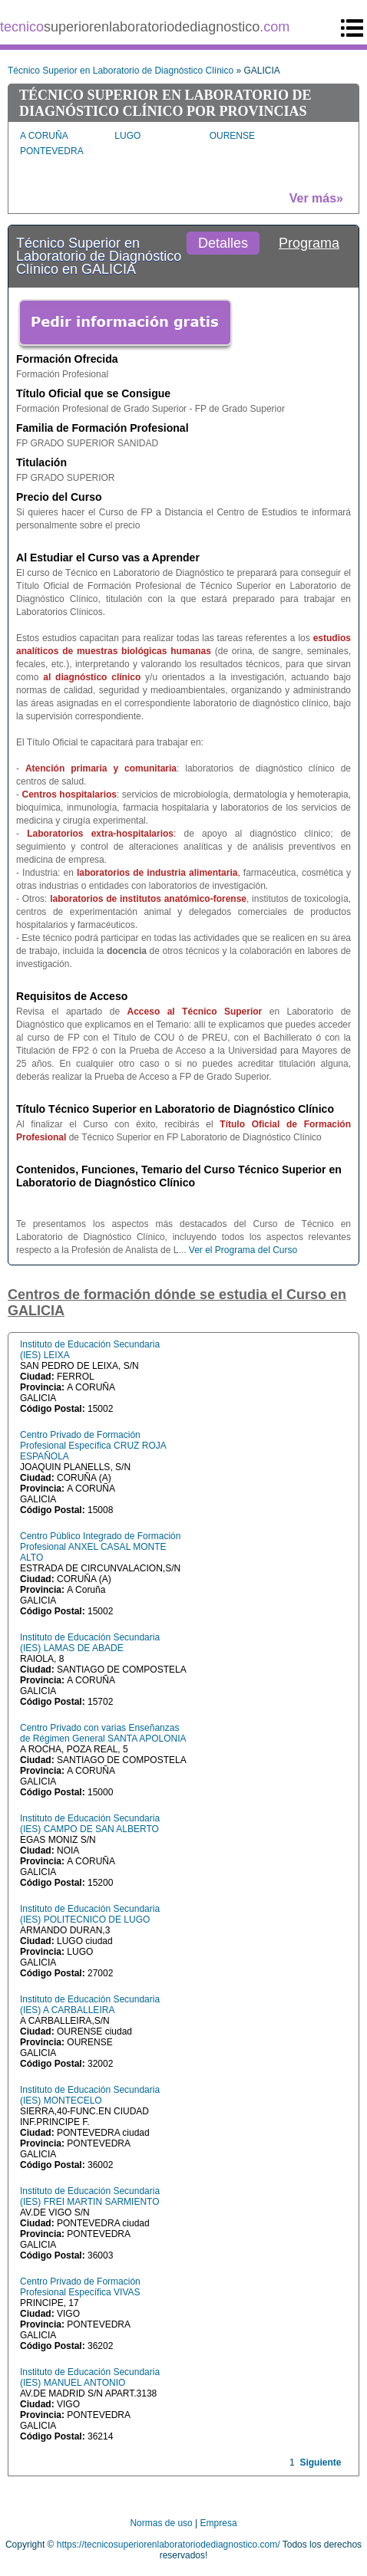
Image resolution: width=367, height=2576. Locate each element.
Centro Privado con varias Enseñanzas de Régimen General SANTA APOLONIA (103, 1733)
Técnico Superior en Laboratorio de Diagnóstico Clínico (120, 70)
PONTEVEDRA (52, 151)
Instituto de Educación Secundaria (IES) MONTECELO (90, 2095)
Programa (309, 243)
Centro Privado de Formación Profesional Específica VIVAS (80, 2287)
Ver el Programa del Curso (243, 1250)
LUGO (127, 135)
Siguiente (320, 2462)
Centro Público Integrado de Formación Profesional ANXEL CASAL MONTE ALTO (100, 1547)
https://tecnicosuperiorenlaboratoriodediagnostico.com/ (168, 2544)
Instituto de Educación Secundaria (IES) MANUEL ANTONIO (90, 2377)
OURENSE (232, 135)
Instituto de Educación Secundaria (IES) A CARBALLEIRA (90, 2004)
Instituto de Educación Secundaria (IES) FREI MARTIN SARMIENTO (90, 2196)
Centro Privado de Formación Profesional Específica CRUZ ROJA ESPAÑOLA (93, 1445)
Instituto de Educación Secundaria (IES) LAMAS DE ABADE (90, 1642)
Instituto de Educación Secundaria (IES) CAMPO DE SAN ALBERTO (90, 1823)
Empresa (218, 2523)
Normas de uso (161, 2523)
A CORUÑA (44, 135)
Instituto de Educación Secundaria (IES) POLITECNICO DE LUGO (90, 1914)
